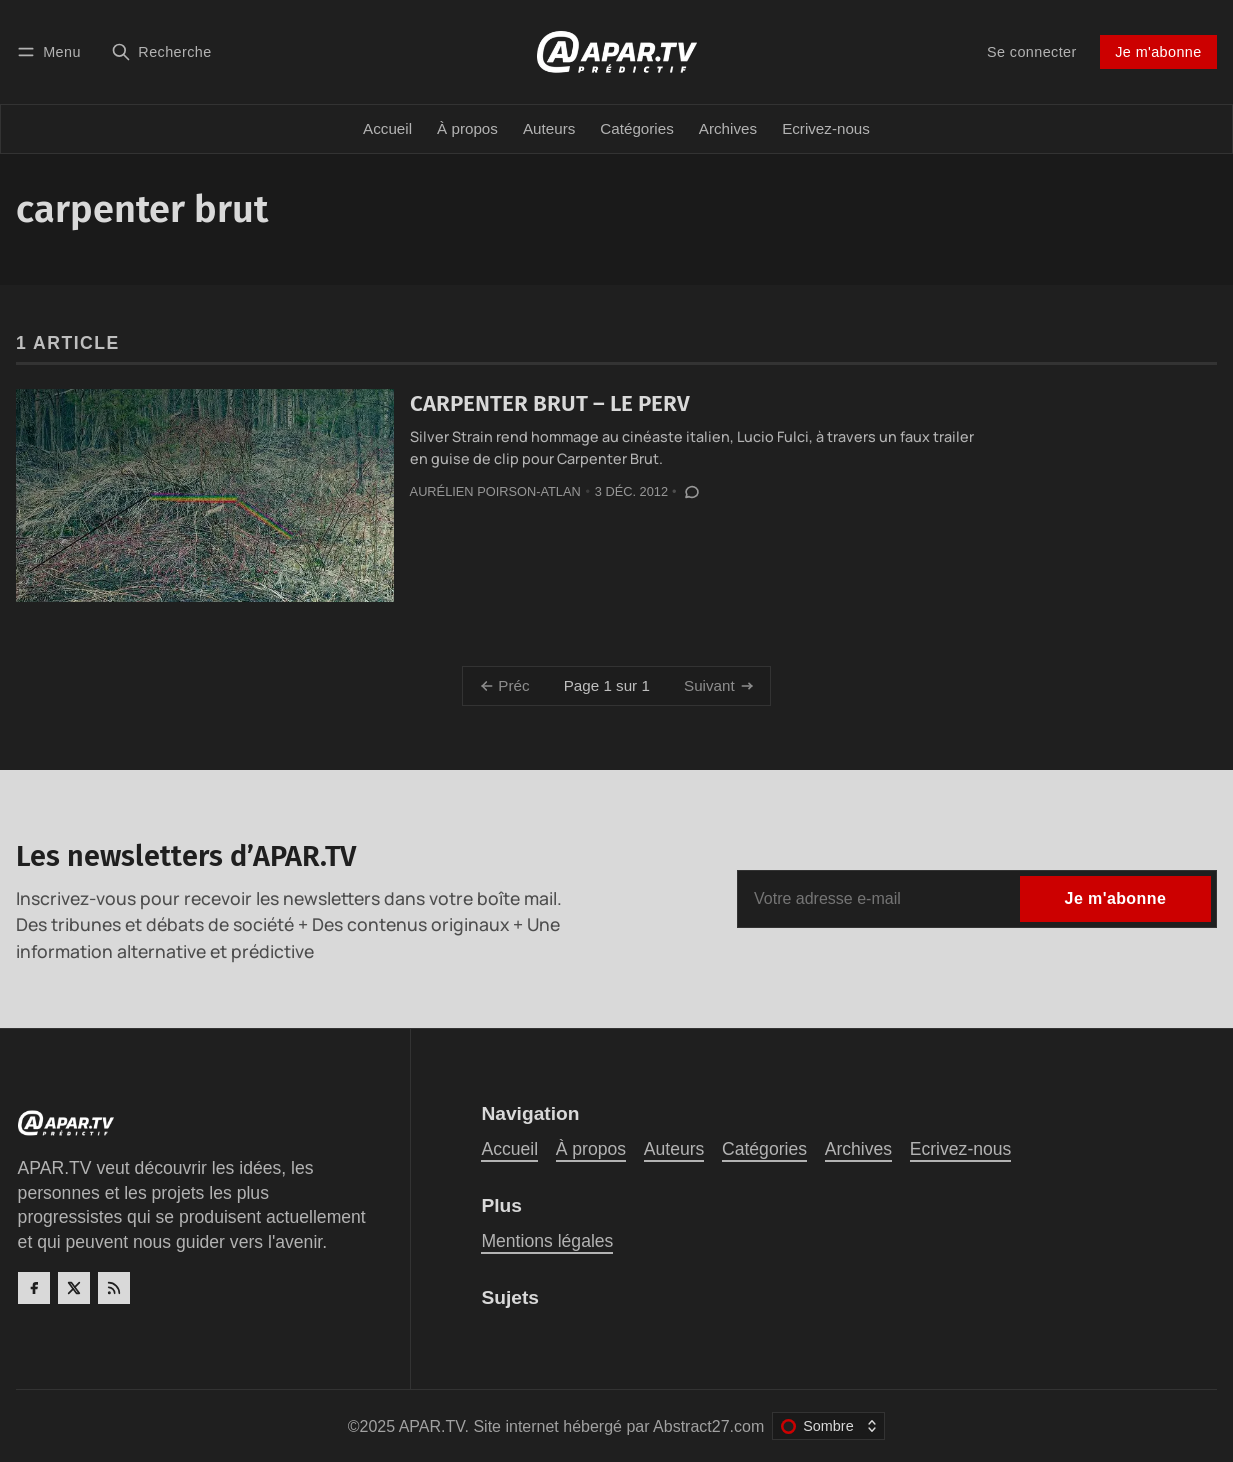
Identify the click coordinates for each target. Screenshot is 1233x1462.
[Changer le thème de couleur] (828, 1426)
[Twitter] (74, 1288)
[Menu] (52, 51)
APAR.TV (432, 1426)
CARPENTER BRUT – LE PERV (550, 403)
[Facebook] (34, 1288)
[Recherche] (161, 51)
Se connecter (1032, 52)
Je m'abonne (1158, 52)
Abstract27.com (708, 1426)
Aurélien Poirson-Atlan (495, 491)
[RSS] (114, 1288)
